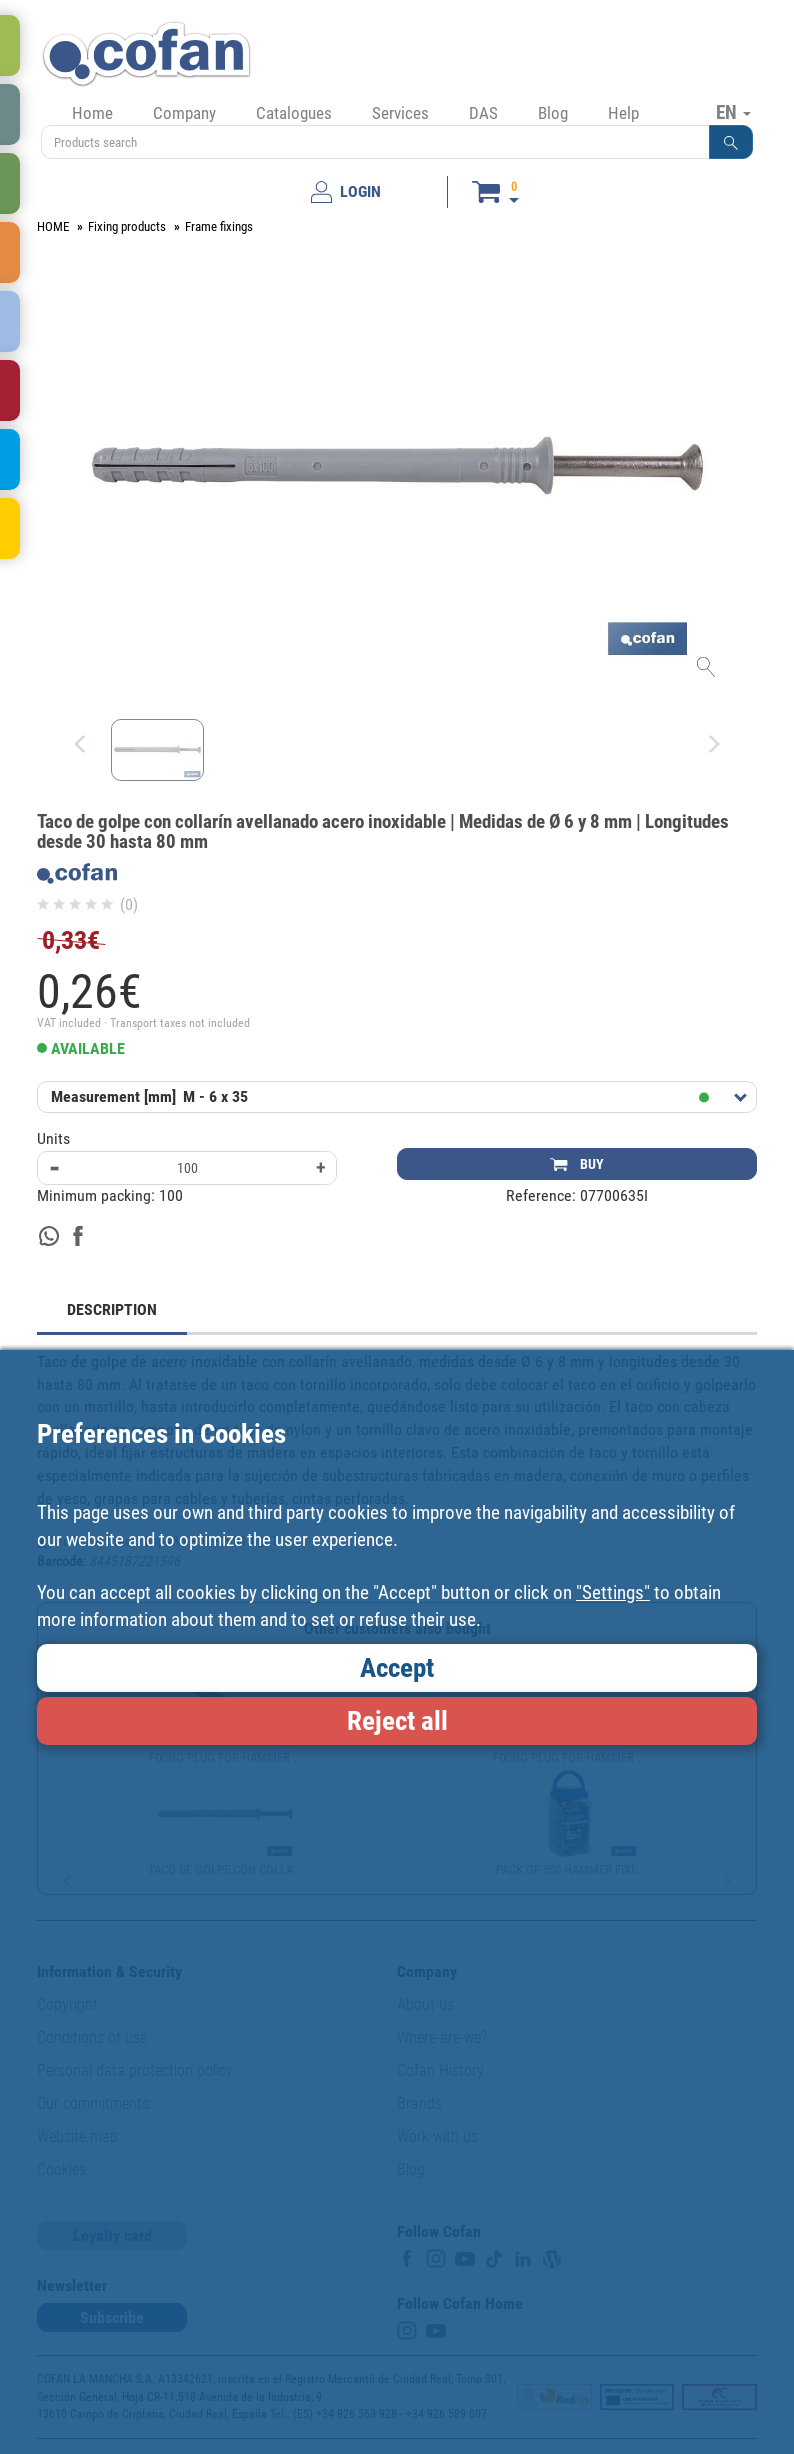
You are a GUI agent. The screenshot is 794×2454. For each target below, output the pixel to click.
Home (92, 113)
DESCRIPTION (112, 1309)
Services (400, 113)
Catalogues (294, 113)
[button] (731, 142)
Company (184, 113)
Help (623, 113)
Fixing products (127, 226)
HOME (53, 226)
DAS (483, 113)
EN (733, 112)
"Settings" (613, 1592)
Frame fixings (219, 226)
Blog (553, 113)
